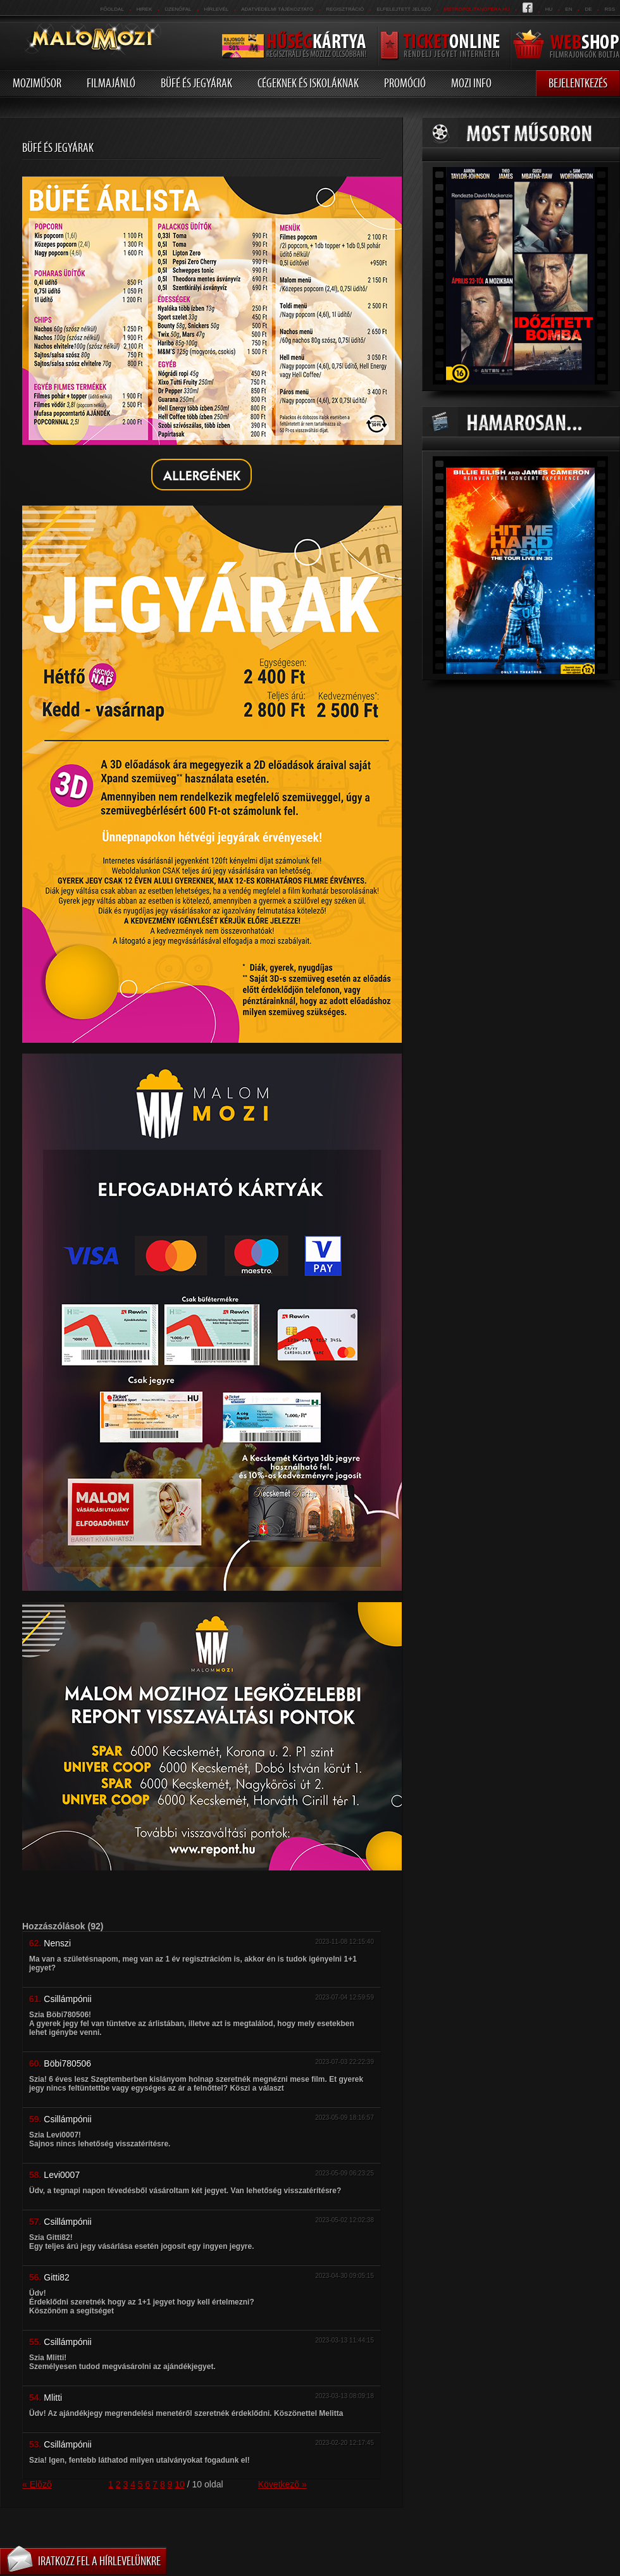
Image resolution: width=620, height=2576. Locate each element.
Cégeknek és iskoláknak (308, 82)
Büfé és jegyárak (196, 82)
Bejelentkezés (578, 82)
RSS (610, 9)
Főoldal (111, 9)
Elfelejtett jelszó (403, 9)
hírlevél (216, 9)
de (588, 9)
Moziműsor (37, 82)
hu (549, 9)
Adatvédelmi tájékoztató (277, 9)
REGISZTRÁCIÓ (345, 9)
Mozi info (471, 82)
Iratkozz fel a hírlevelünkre (99, 2560)
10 (180, 2484)
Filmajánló (111, 82)
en (568, 9)
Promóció (405, 82)
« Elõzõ (37, 2484)
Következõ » (282, 2484)
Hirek (144, 9)
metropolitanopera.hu (476, 9)
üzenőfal (177, 9)
